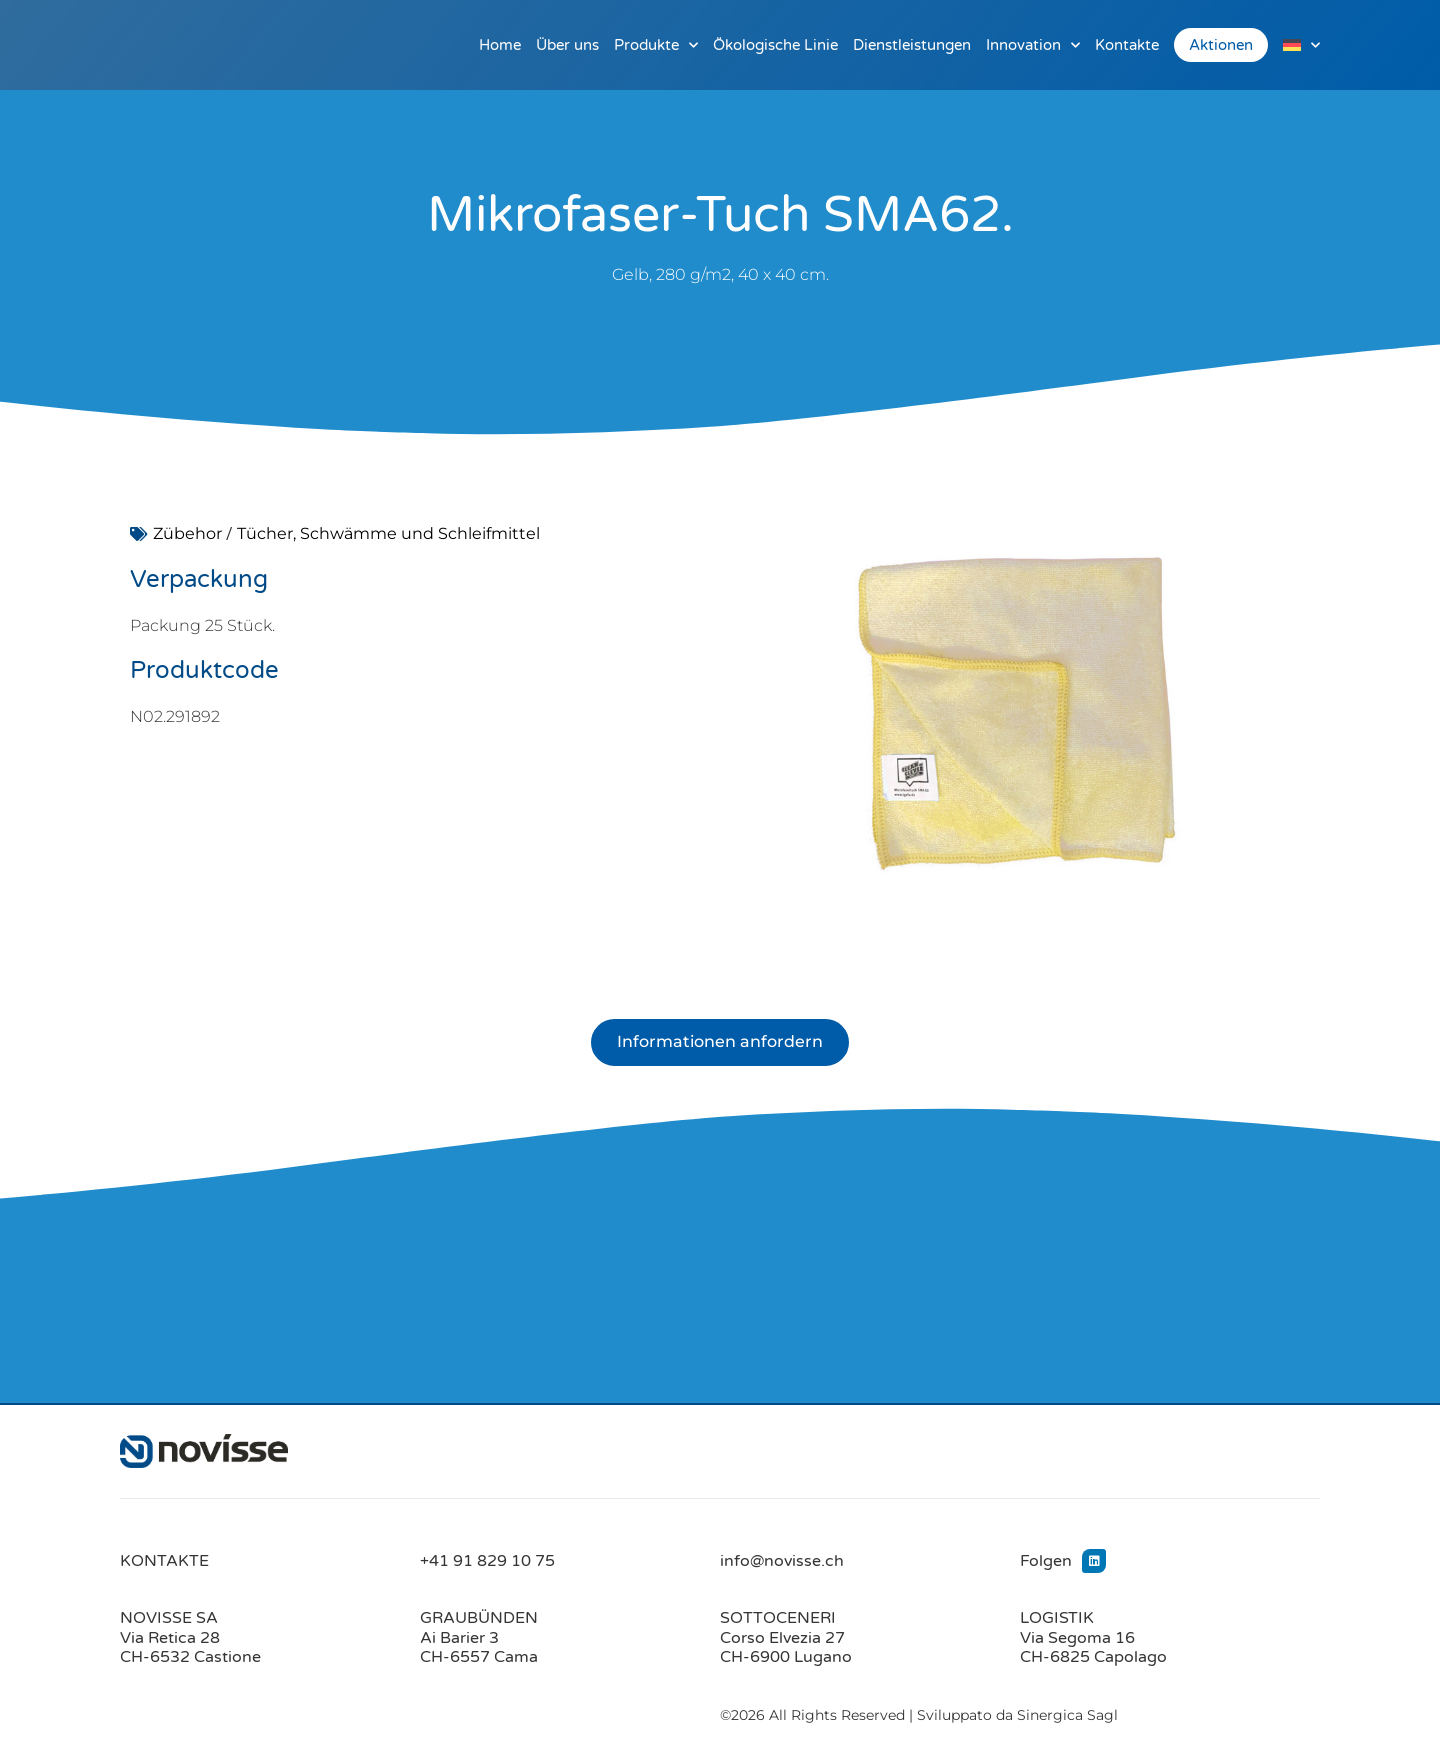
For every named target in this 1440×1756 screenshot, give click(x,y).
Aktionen (1221, 45)
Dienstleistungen (912, 45)
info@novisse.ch (782, 1561)
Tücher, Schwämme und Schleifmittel (388, 533)
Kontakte (1127, 45)
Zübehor (187, 533)
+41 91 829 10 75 (487, 1561)
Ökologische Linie (775, 45)
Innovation (1033, 45)
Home (500, 45)
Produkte (656, 45)
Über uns (567, 45)
